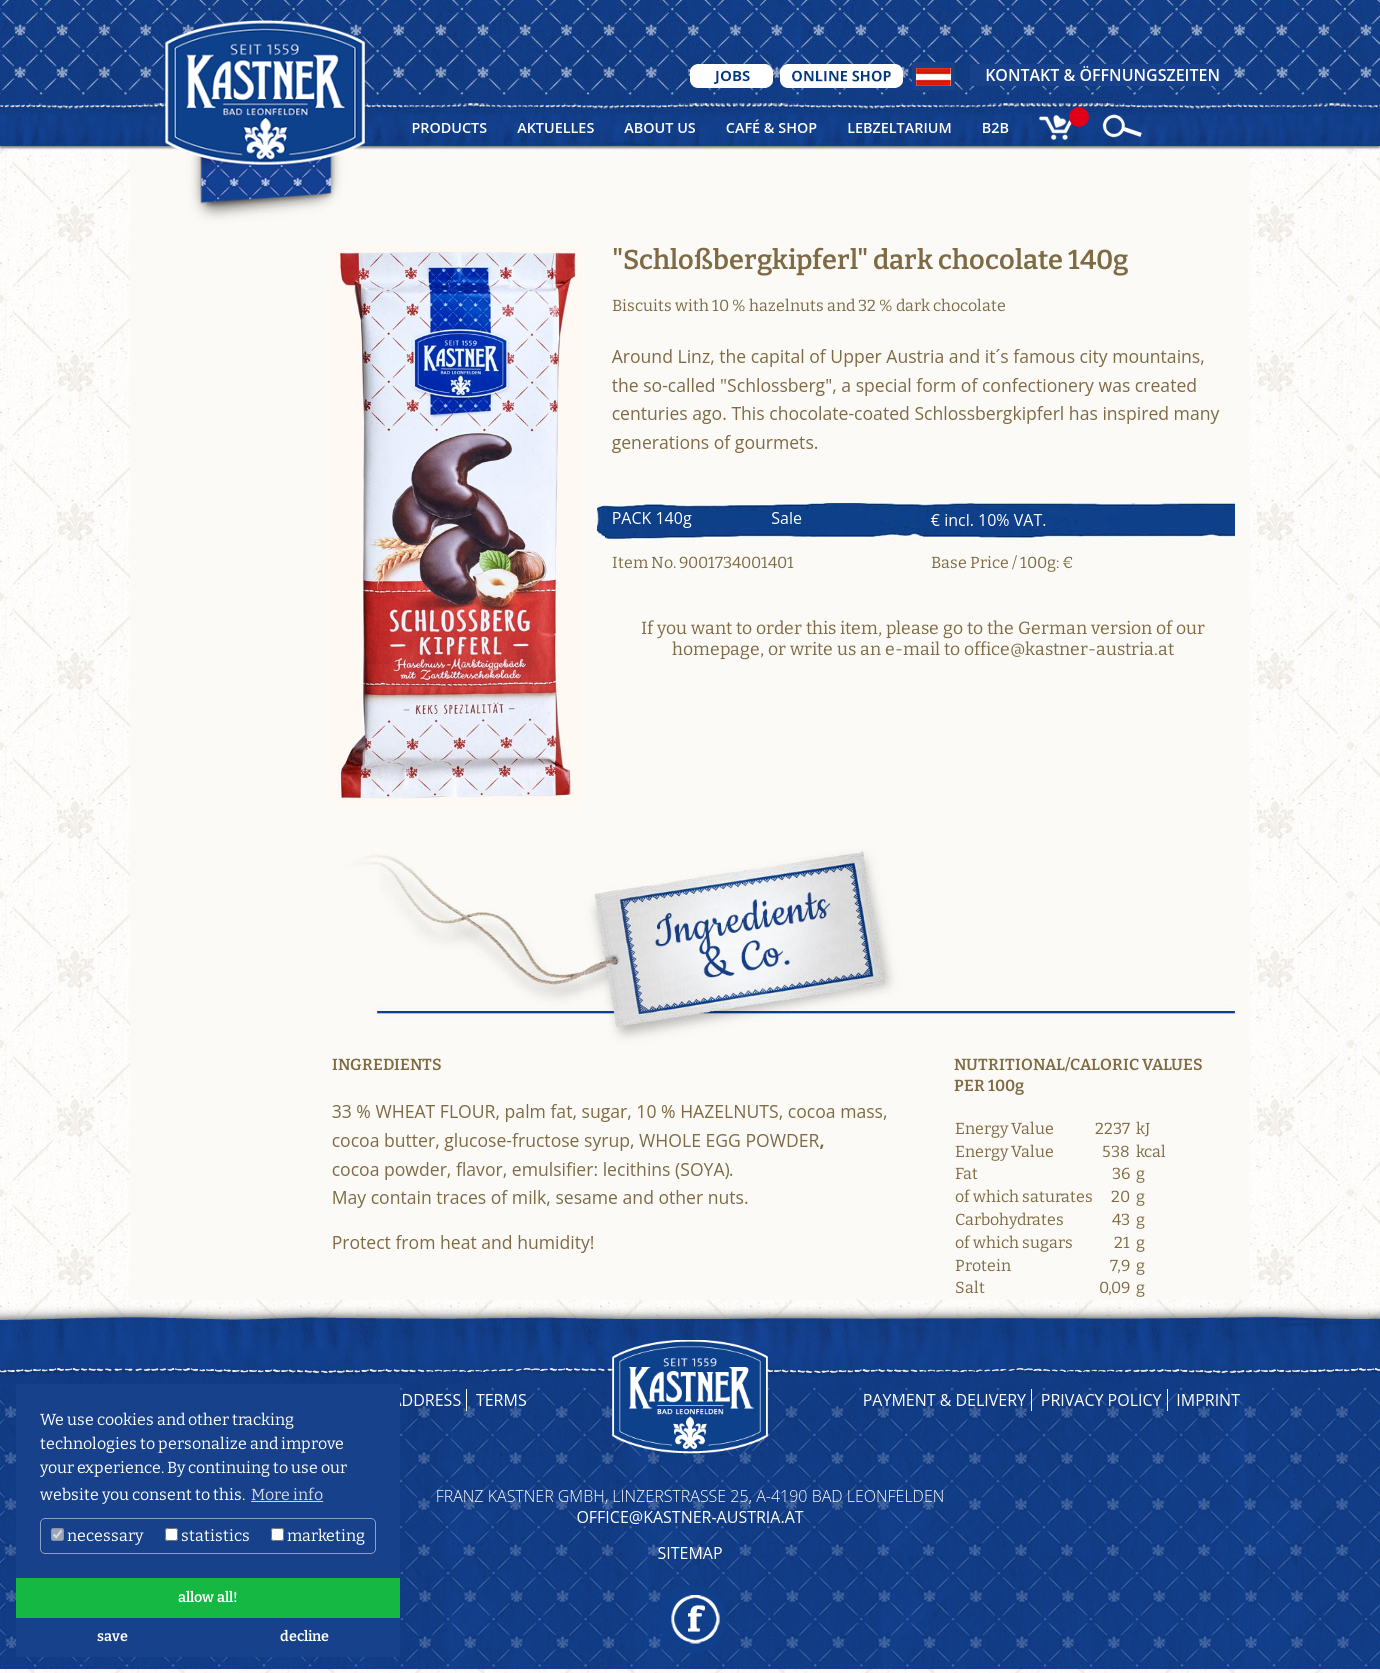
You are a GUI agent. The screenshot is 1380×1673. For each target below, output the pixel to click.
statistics (207, 1535)
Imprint (1208, 1400)
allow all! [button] (208, 1597)
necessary (97, 1535)
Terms (501, 1400)
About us (659, 127)
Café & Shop (771, 127)
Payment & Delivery (944, 1400)
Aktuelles (555, 127)
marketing (318, 1535)
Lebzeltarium (899, 127)
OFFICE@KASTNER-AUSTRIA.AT (689, 1517)
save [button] (112, 1636)
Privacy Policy (1101, 1400)
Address (427, 1400)
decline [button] (304, 1636)
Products (449, 127)
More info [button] (287, 1494)
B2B (995, 127)
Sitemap (689, 1553)
